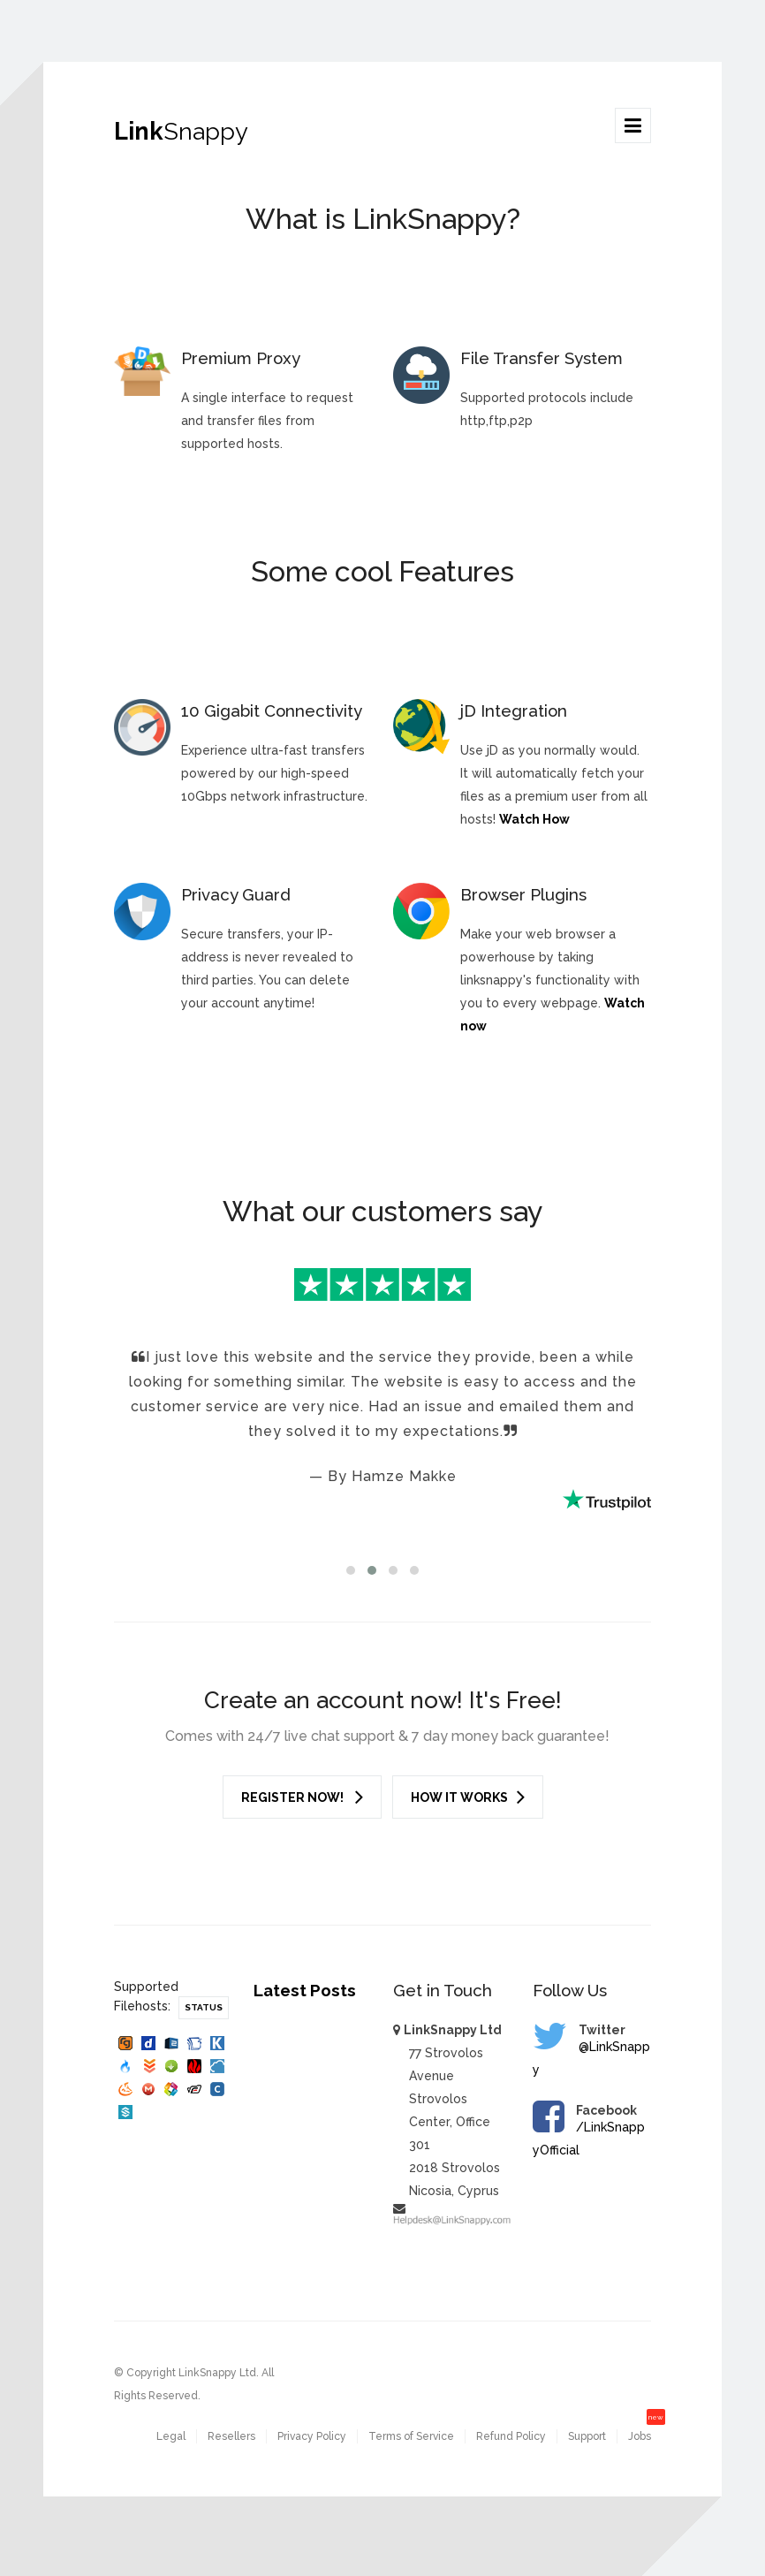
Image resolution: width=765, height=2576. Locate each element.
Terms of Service (411, 2436)
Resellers (231, 2436)
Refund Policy (511, 2436)
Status (204, 2007)
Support (587, 2436)
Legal (171, 2436)
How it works (468, 1796)
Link (181, 131)
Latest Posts (305, 1990)
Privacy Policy (311, 2436)
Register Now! (302, 1796)
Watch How (534, 819)
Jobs (639, 2436)
